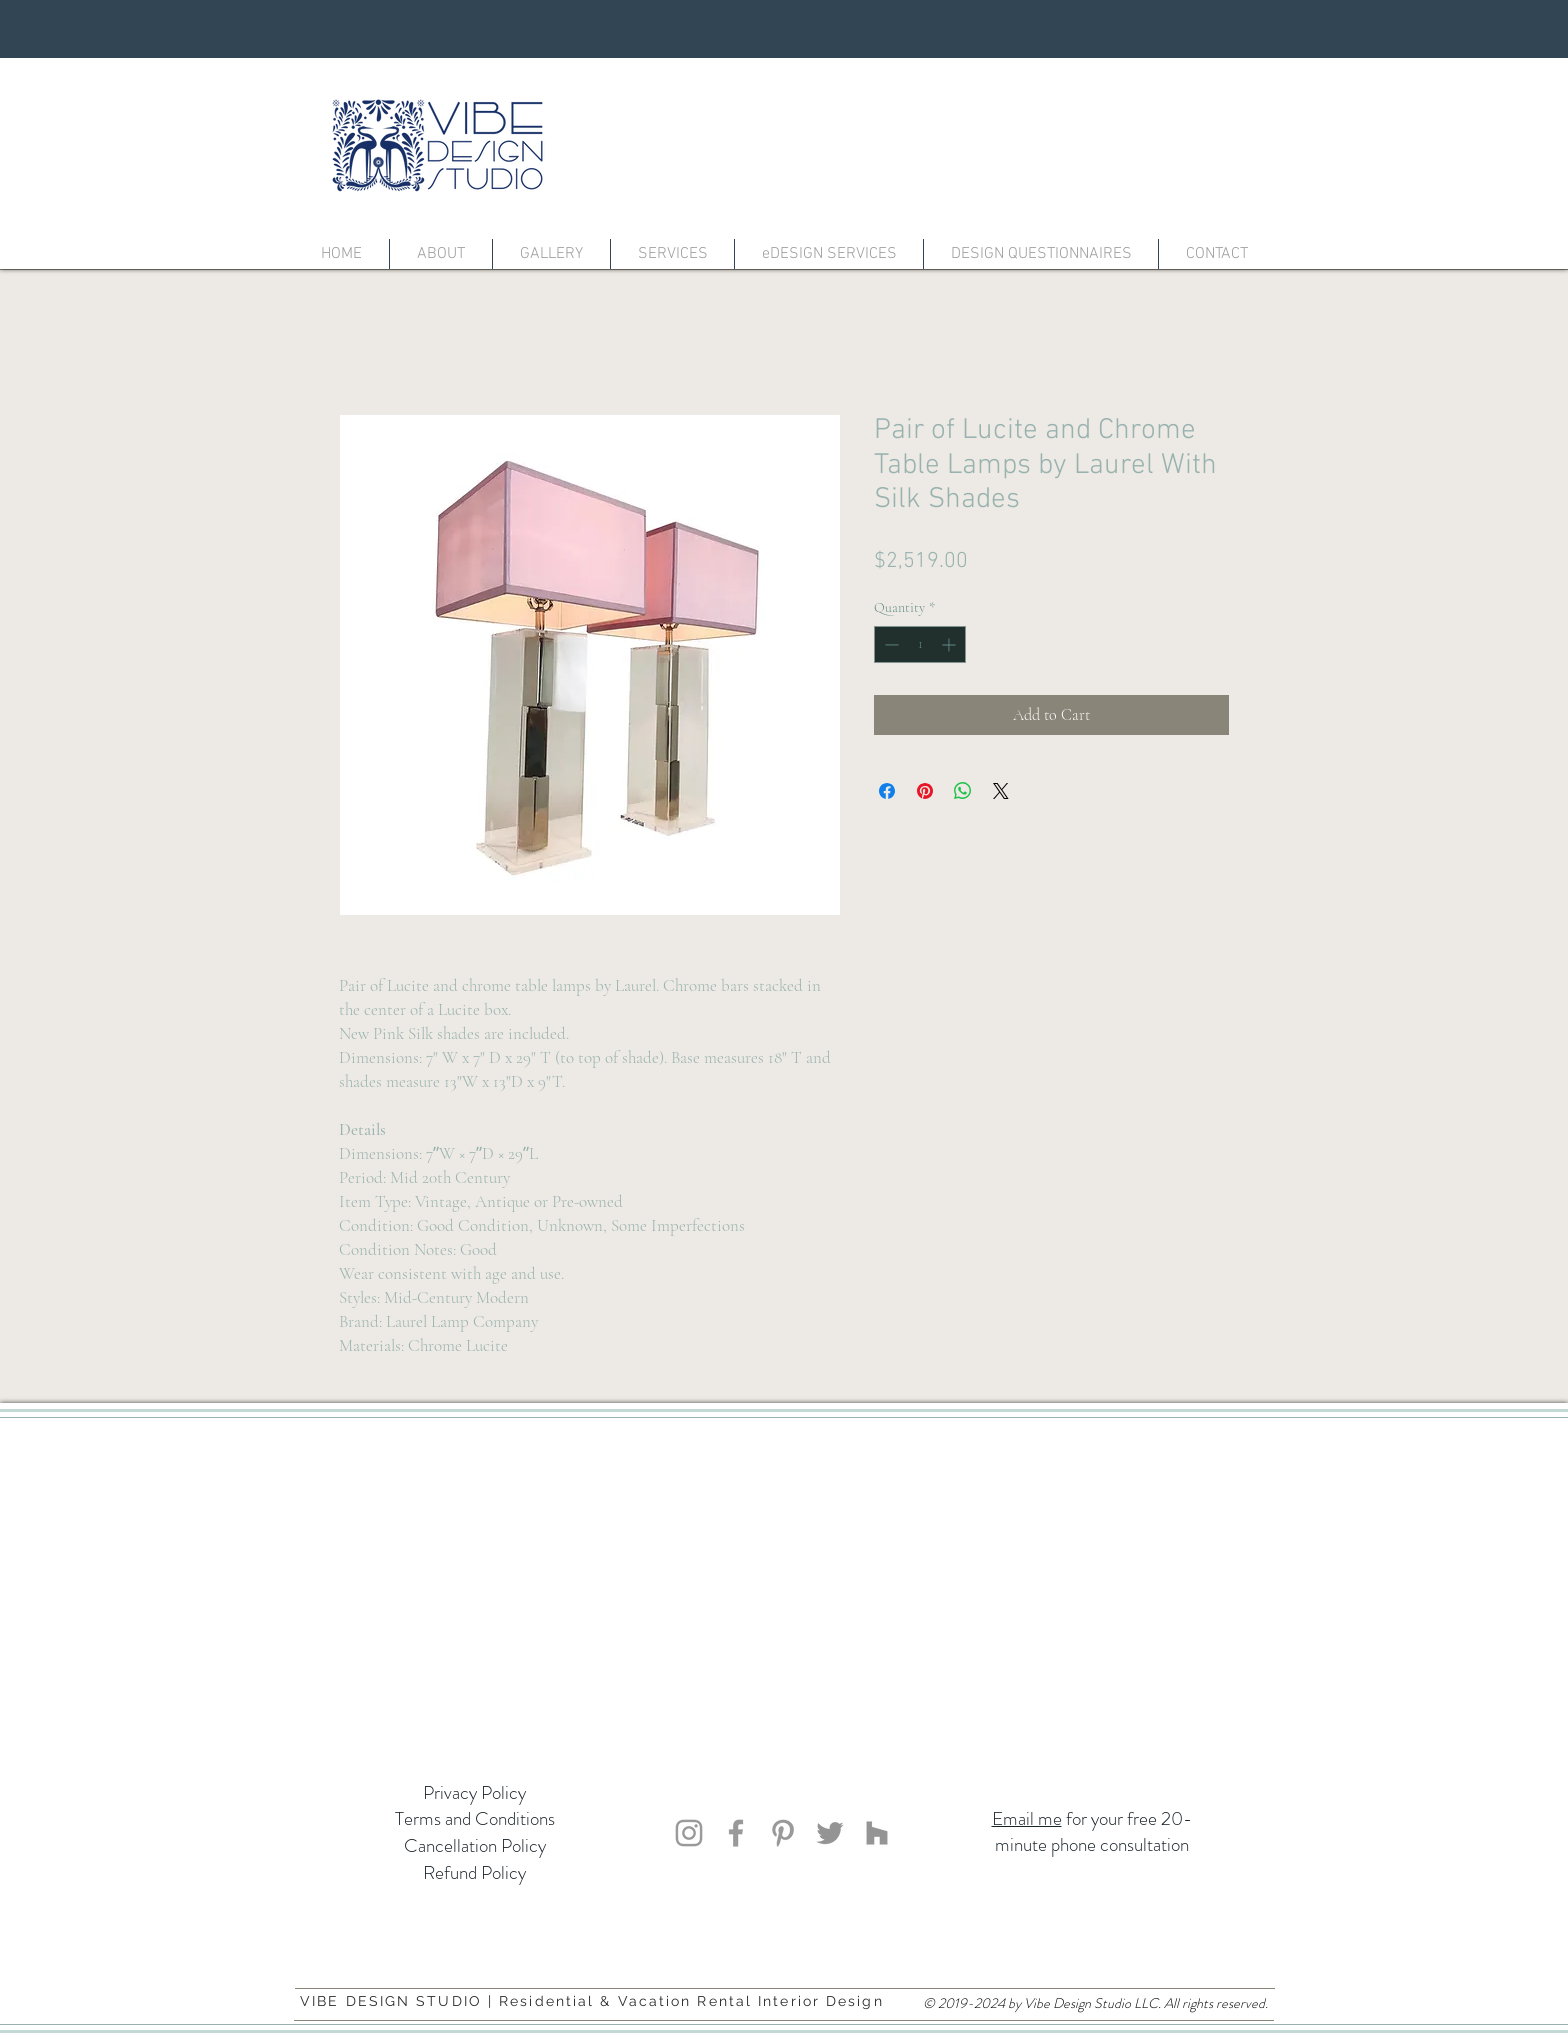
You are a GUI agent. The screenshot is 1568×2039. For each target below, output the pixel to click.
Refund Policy (474, 1872)
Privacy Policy (474, 1792)
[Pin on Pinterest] (925, 791)
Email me (1027, 1818)
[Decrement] (889, 644)
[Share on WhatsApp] (963, 791)
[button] (551, 254)
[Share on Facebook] (887, 791)
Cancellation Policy (475, 1845)
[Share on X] (1001, 791)
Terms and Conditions (475, 1818)
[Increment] (950, 644)
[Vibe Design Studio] (689, 1833)
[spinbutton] (920, 644)
